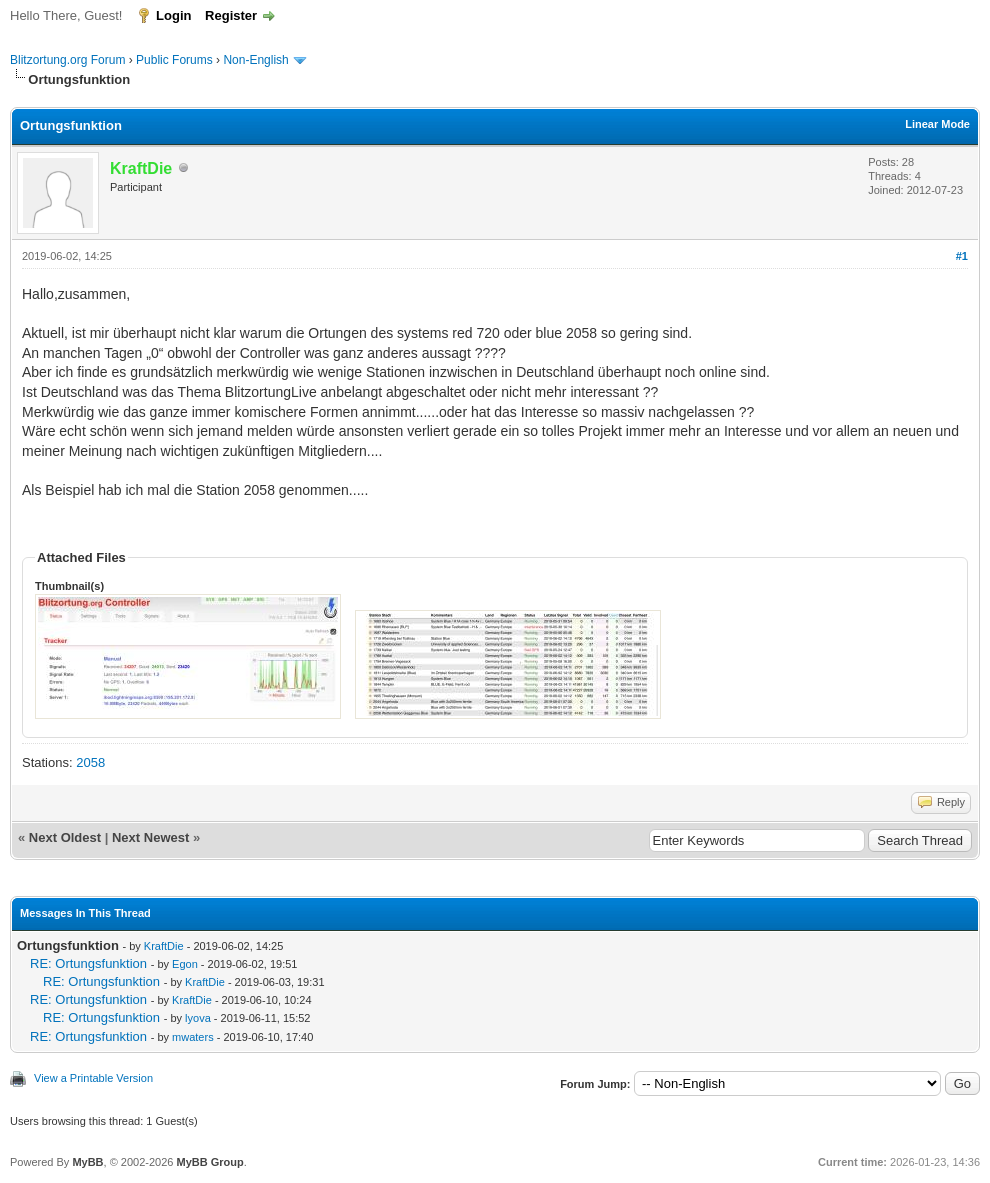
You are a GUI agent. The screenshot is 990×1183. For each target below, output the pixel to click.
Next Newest (150, 837)
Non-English (257, 60)
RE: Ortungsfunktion (88, 963)
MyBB (87, 1162)
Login (173, 15)
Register (231, 15)
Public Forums (174, 60)
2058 (90, 762)
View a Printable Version (93, 1078)
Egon (185, 964)
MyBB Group (209, 1162)
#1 (962, 256)
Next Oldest (65, 837)
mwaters (193, 1037)
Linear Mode (937, 124)
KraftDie (164, 946)
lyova (198, 1018)
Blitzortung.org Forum (67, 60)
